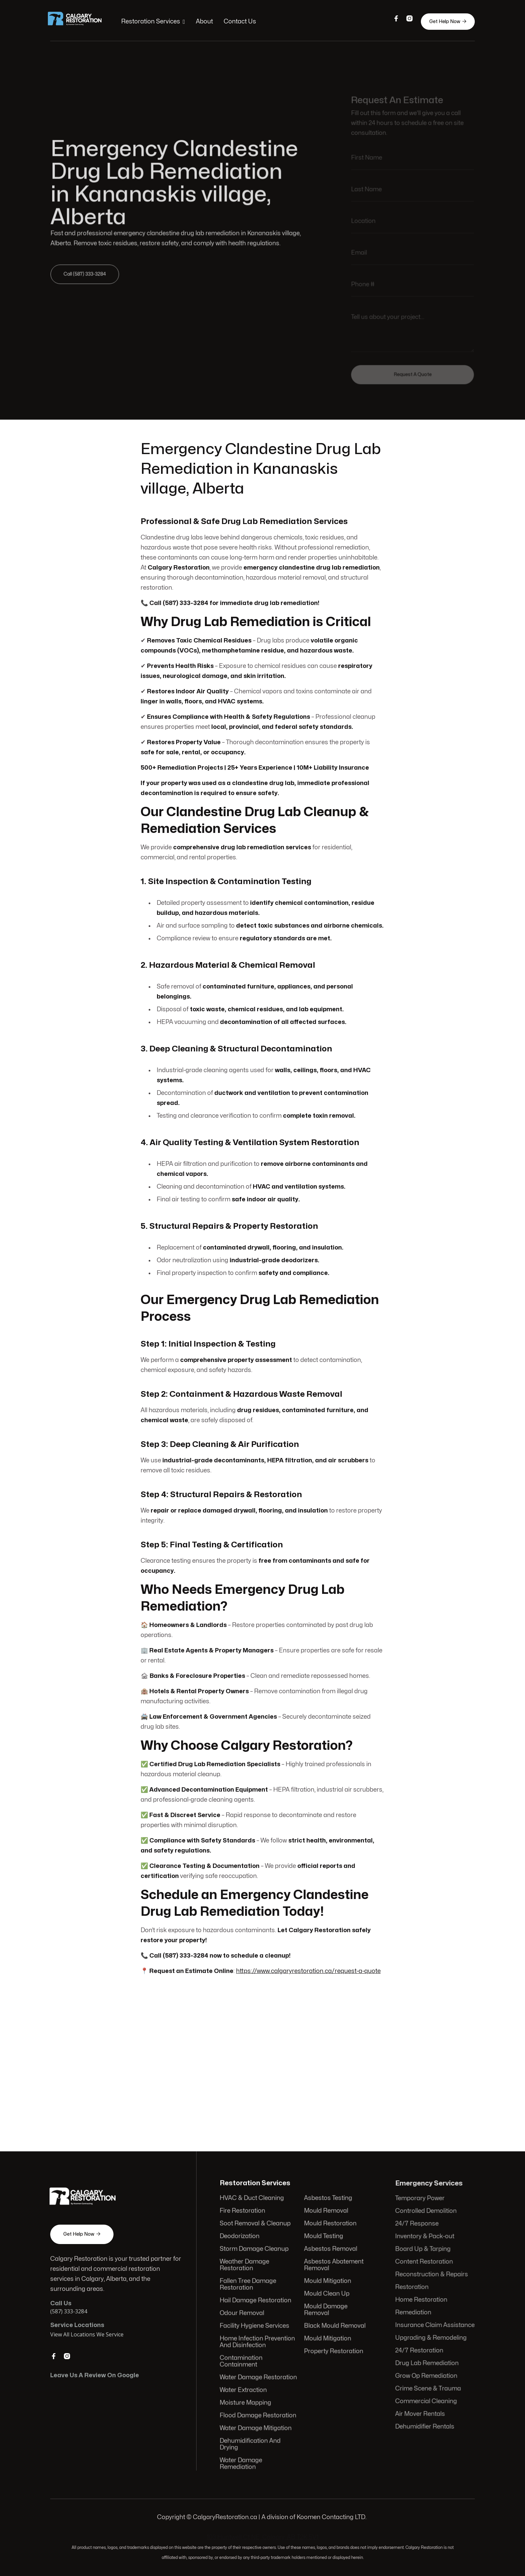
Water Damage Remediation (242, 2461)
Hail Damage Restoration (256, 2301)
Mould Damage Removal (325, 2310)
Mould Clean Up (326, 2294)
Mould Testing (323, 2238)
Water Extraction (244, 2389)
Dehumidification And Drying (251, 2442)
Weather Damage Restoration (245, 2266)
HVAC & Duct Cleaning (252, 2201)
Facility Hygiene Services (255, 2326)
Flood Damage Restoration (258, 2414)
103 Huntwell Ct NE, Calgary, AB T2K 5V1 (263, 2537)
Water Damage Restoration (259, 2376)
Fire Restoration (243, 2213)
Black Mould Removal (334, 2326)
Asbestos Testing (327, 2201)
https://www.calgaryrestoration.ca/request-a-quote (307, 1963)
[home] (81, 21)
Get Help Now (445, 21)
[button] (154, 21)
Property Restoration (333, 2351)
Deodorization (240, 2238)
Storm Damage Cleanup (255, 2250)
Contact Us (240, 21)
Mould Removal (325, 2213)
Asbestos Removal (330, 2250)
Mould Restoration (330, 2225)
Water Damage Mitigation (256, 2426)
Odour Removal (243, 2313)
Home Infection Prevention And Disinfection (258, 2341)
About (205, 21)
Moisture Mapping (246, 2401)
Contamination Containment (242, 2360)
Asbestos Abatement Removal (333, 2266)
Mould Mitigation (327, 2282)
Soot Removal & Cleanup (256, 2225)
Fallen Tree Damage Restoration (249, 2285)
